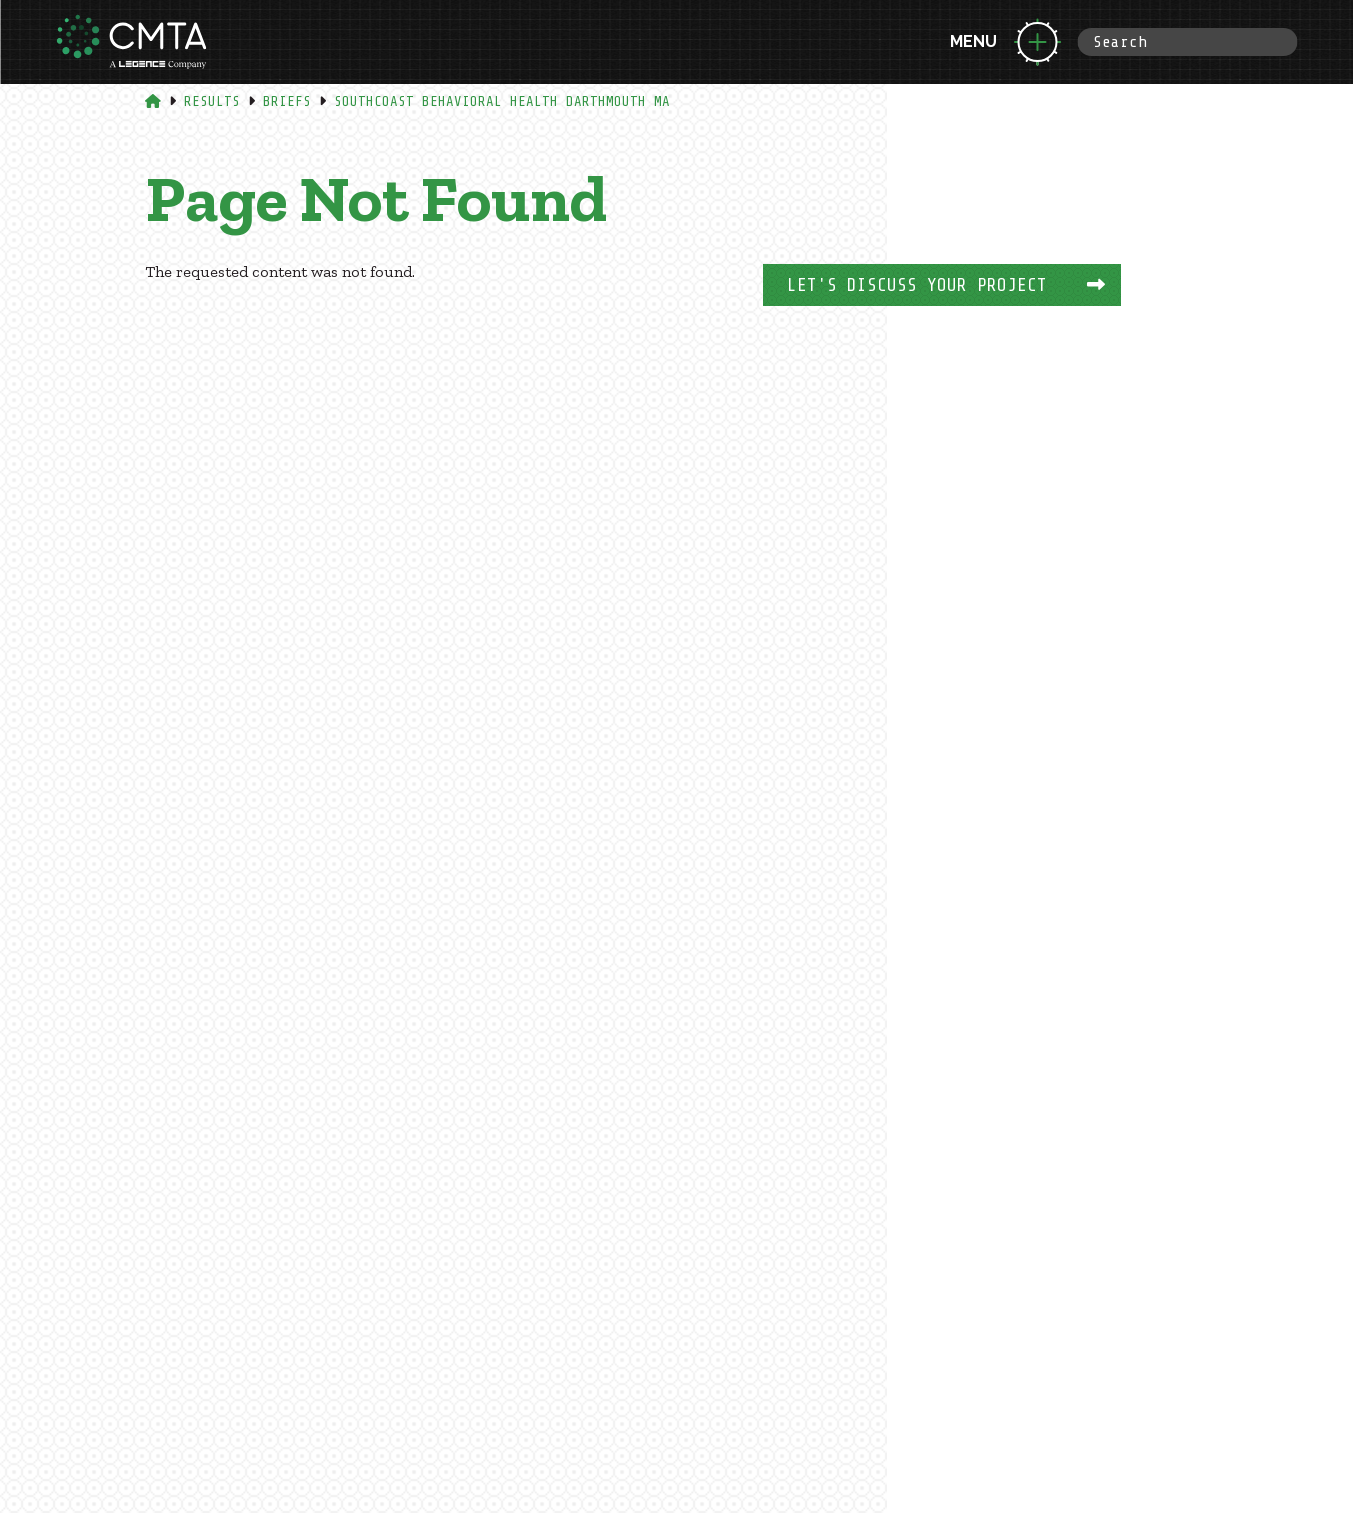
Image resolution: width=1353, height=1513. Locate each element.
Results (212, 101)
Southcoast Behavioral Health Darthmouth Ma (502, 101)
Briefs (287, 101)
